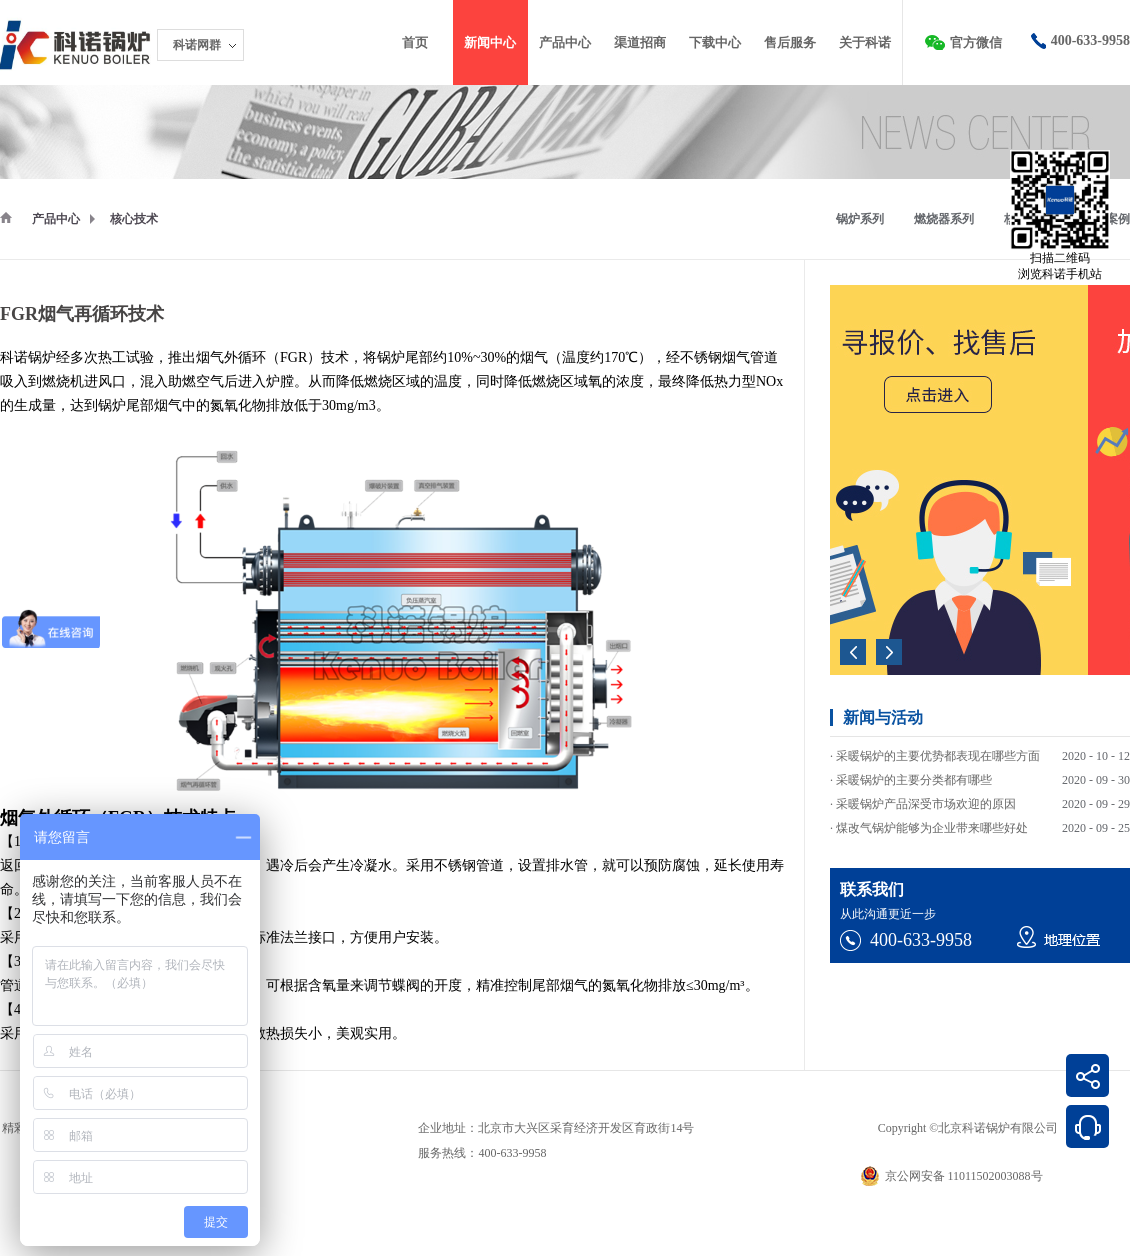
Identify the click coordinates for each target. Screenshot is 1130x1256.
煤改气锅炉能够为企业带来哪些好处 (932, 831)
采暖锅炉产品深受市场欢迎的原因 (926, 807)
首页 (415, 42)
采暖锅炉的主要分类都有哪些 (914, 783)
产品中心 (56, 219)
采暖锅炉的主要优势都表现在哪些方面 (938, 759)
